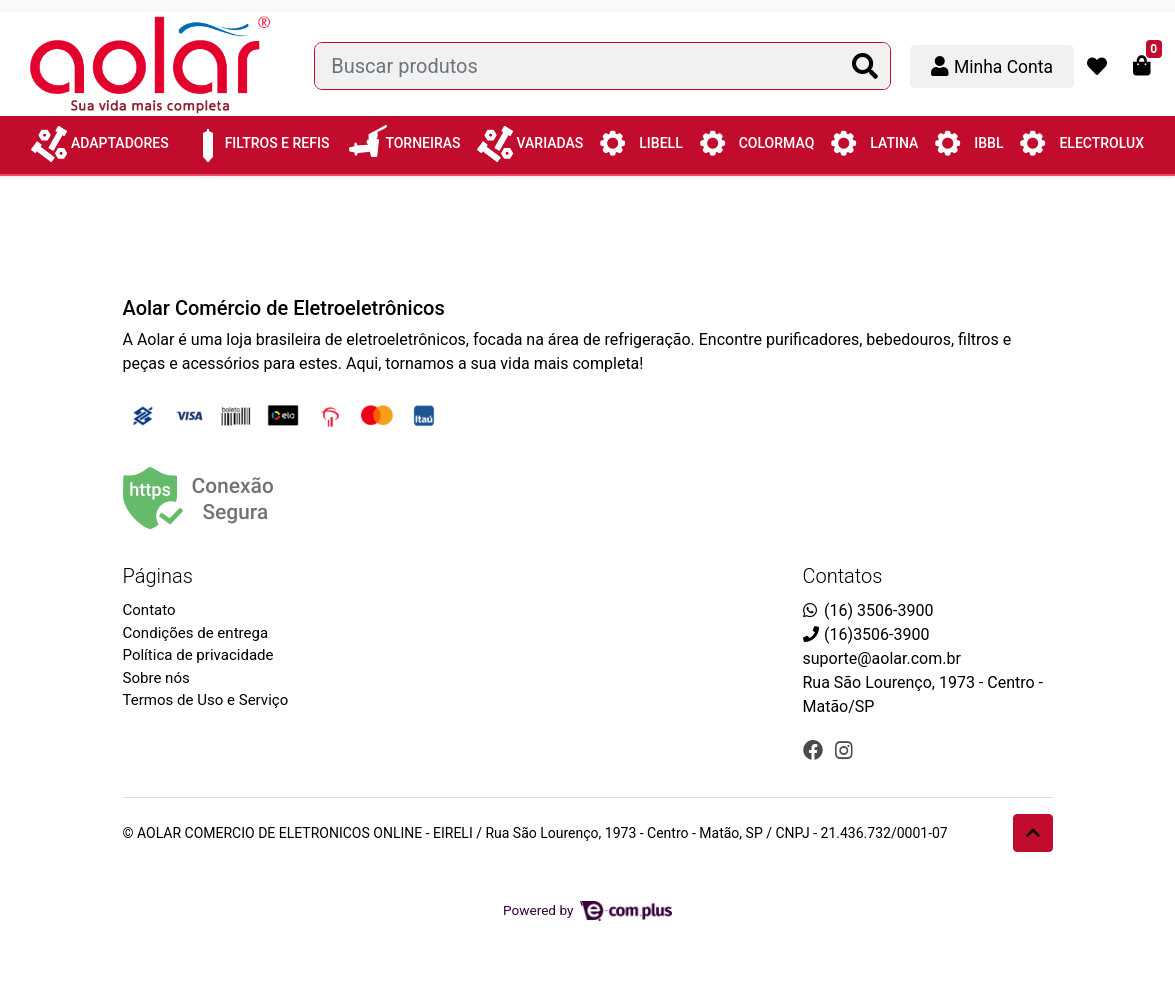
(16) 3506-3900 (878, 610)
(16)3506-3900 (876, 634)
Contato (149, 610)
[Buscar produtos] (602, 66)
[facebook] (815, 750)
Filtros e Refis (257, 136)
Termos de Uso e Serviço (206, 700)
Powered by (587, 910)
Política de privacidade (198, 655)
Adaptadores (100, 138)
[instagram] (844, 750)
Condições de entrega (196, 633)
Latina (874, 142)
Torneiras (402, 136)
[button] (992, 66)
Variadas (530, 138)
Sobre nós (156, 678)
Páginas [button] (158, 576)
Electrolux (1081, 142)
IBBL (968, 142)
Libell (640, 142)
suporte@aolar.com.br (882, 658)
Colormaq (757, 142)
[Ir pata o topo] (1033, 833)
